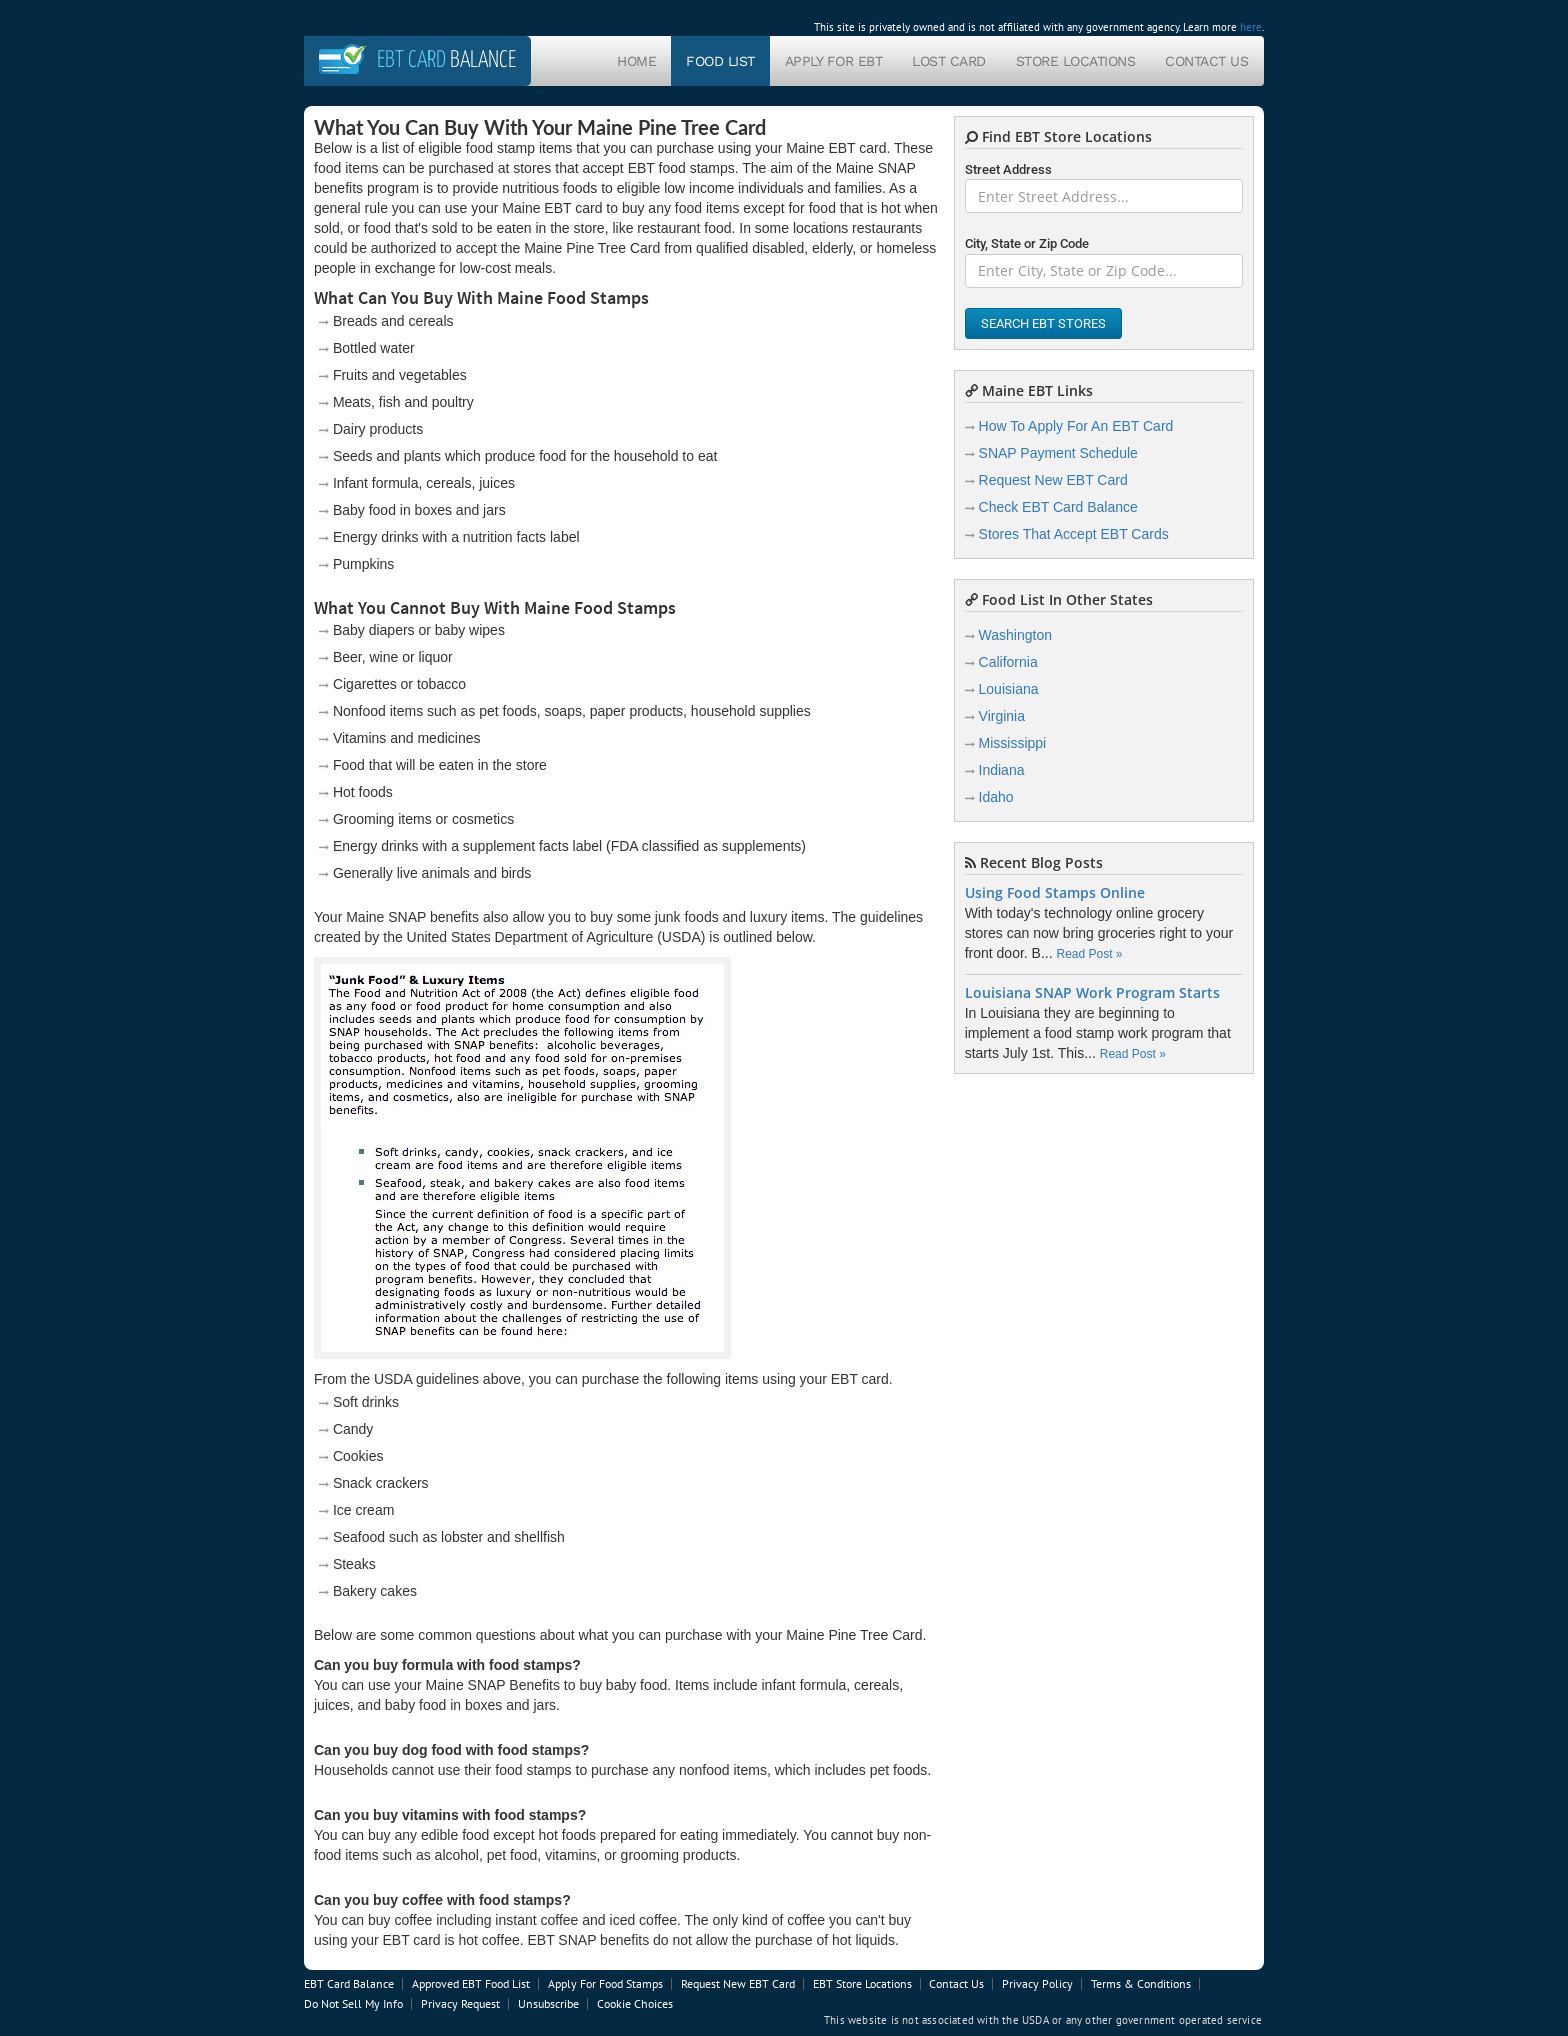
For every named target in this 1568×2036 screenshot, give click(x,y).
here (1251, 27)
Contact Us (1206, 61)
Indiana (1002, 770)
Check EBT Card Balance (1058, 507)
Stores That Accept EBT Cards (1074, 534)
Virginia (1002, 716)
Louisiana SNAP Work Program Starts (1092, 993)
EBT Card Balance (349, 1983)
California (1008, 662)
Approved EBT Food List (471, 1983)
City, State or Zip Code (1027, 243)
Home (636, 61)
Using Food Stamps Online (1055, 893)
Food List (720, 61)
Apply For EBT (834, 61)
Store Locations (1076, 61)
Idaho (996, 797)
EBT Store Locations (862, 1983)
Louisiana (1009, 689)
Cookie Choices (635, 2003)
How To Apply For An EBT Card (1076, 426)
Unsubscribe (548, 2003)
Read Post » (1089, 954)
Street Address (1008, 169)
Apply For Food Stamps (605, 1983)
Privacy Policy (1037, 1983)
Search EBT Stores (1043, 323)
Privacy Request (460, 2003)
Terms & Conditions (1141, 1983)
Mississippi (1013, 743)
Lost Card (949, 61)
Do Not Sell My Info (353, 2003)
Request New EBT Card (1053, 480)
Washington (1015, 635)
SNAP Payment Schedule (1058, 453)
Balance (446, 60)
